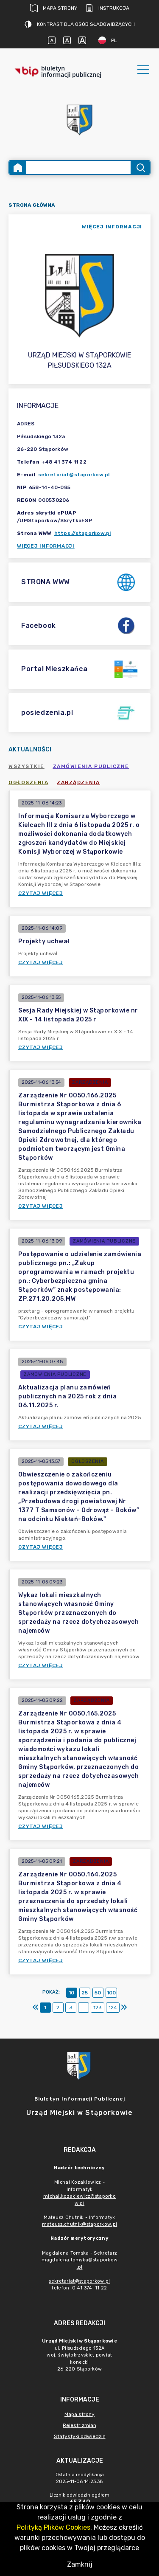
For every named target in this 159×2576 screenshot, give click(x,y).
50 (98, 1993)
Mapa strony (53, 8)
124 (113, 2008)
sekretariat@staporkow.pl (74, 475)
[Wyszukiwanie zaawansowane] (78, 167)
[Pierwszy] (35, 2007)
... (83, 2008)
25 (84, 1993)
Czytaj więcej (40, 893)
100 (111, 1993)
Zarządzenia (78, 782)
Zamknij (79, 2564)
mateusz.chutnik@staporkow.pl (79, 2224)
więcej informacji (112, 227)
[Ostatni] (123, 2007)
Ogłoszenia (28, 782)
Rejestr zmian (79, 2425)
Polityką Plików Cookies (53, 2527)
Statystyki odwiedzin (80, 2436)
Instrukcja (107, 8)
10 (71, 1993)
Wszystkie (26, 766)
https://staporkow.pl (82, 533)
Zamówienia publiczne (91, 766)
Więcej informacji (46, 546)
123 (97, 2008)
